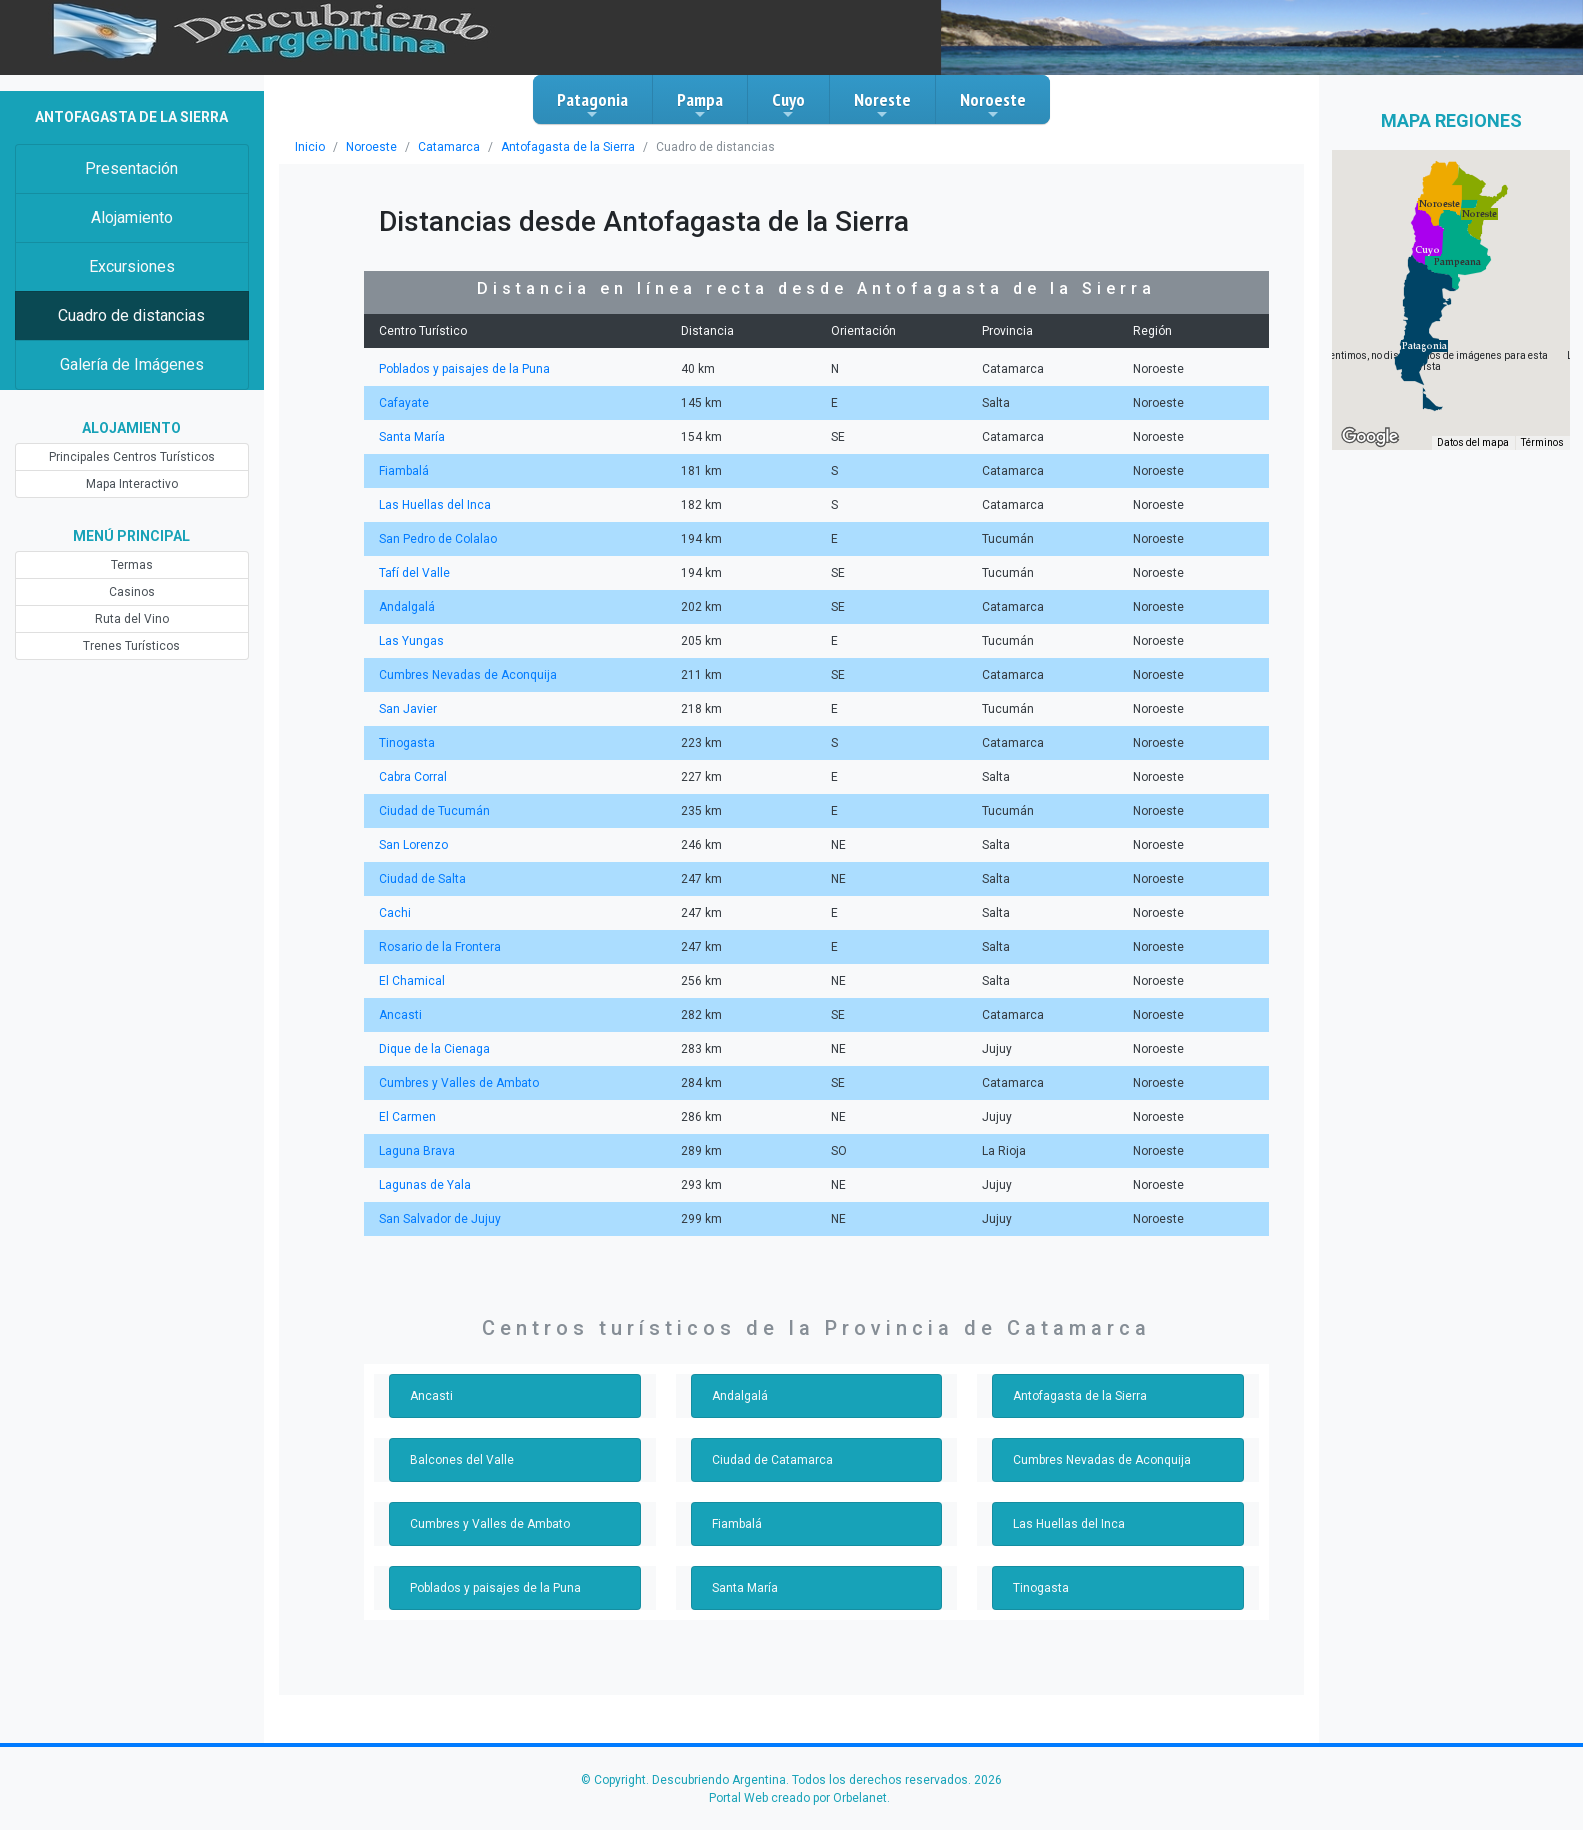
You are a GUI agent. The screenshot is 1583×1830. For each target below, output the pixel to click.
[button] (1424, 346)
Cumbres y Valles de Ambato (459, 1083)
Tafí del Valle (414, 573)
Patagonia (592, 105)
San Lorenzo (413, 845)
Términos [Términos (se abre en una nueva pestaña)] (1542, 442)
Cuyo (788, 105)
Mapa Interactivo (132, 484)
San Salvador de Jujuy (440, 1219)
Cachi (395, 913)
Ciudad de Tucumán (434, 811)
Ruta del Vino (132, 619)
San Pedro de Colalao (438, 539)
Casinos (132, 592)
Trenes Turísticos (131, 646)
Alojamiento (132, 217)
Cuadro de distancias (131, 315)
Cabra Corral (413, 777)
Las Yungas (411, 641)
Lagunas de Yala (425, 1185)
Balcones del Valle (462, 1460)
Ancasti (400, 1015)
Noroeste (993, 105)
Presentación (131, 168)
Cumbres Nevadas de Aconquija (468, 675)
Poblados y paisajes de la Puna (464, 369)
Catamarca (449, 147)
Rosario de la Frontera (440, 947)
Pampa (700, 105)
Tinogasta (407, 743)
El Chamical (412, 981)
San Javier (408, 709)
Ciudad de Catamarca (772, 1460)
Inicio (310, 147)
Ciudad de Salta (422, 879)
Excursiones (132, 266)
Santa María (412, 437)
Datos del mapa (1473, 442)
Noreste (882, 105)
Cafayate (404, 403)
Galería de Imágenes (132, 364)
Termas (132, 565)
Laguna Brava (417, 1151)
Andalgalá (407, 607)
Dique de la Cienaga (434, 1049)
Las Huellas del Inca (435, 505)
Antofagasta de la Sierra (568, 147)
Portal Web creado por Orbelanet (798, 1798)
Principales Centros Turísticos (132, 457)
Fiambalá (404, 471)
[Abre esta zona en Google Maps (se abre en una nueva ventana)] (1370, 437)
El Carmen (407, 1117)
